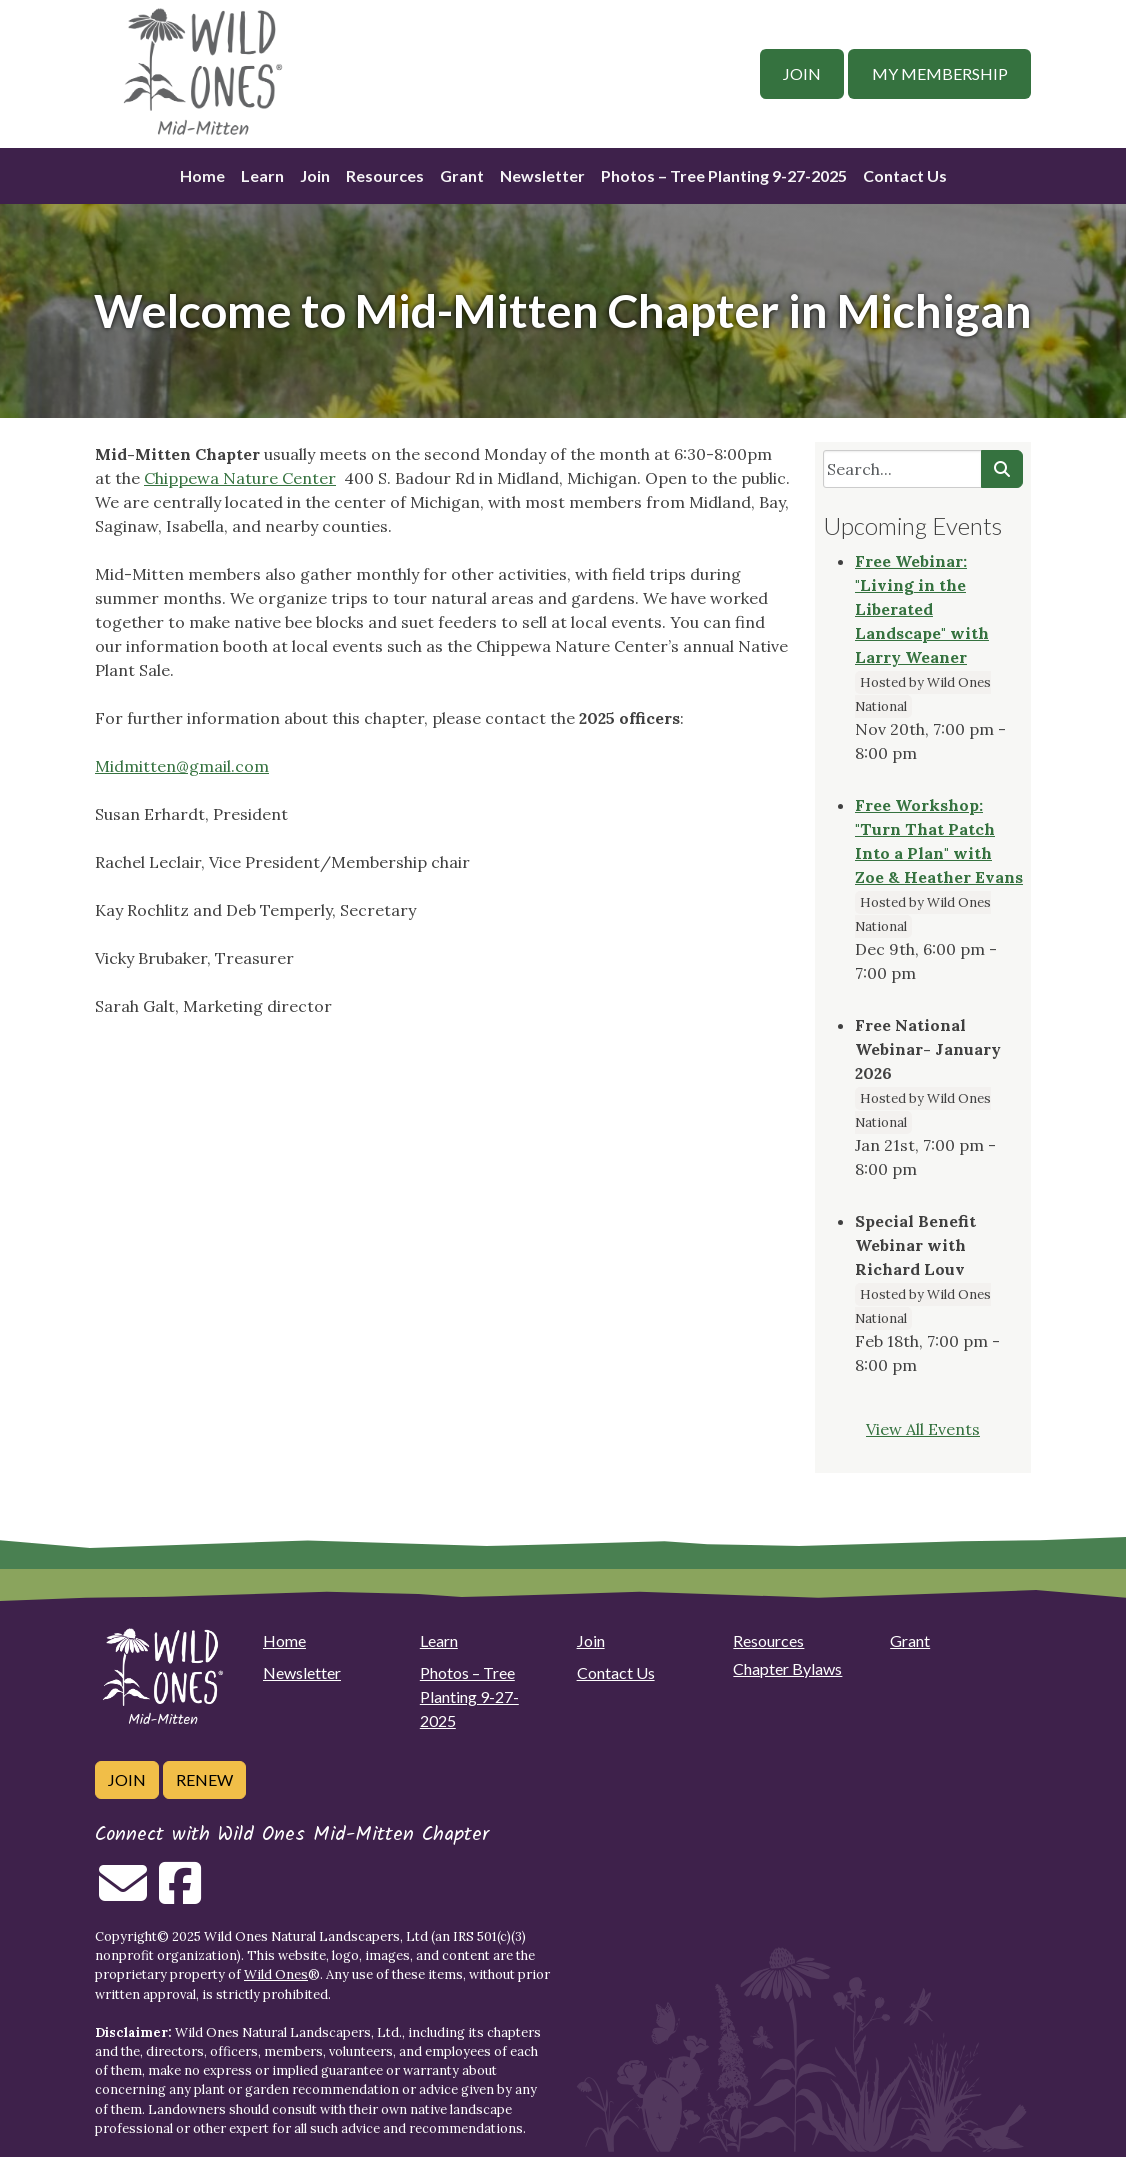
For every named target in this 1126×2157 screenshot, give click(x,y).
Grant (462, 175)
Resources (385, 175)
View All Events (923, 1429)
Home (202, 175)
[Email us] (123, 1895)
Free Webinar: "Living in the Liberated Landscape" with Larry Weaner (922, 609)
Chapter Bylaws (787, 1668)
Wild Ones (276, 1974)
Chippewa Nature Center (240, 478)
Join (802, 73)
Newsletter (542, 175)
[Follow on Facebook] (180, 1895)
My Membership (940, 73)
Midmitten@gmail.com (182, 766)
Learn (262, 175)
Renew (204, 1779)
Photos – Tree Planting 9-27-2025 (724, 175)
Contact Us (905, 175)
